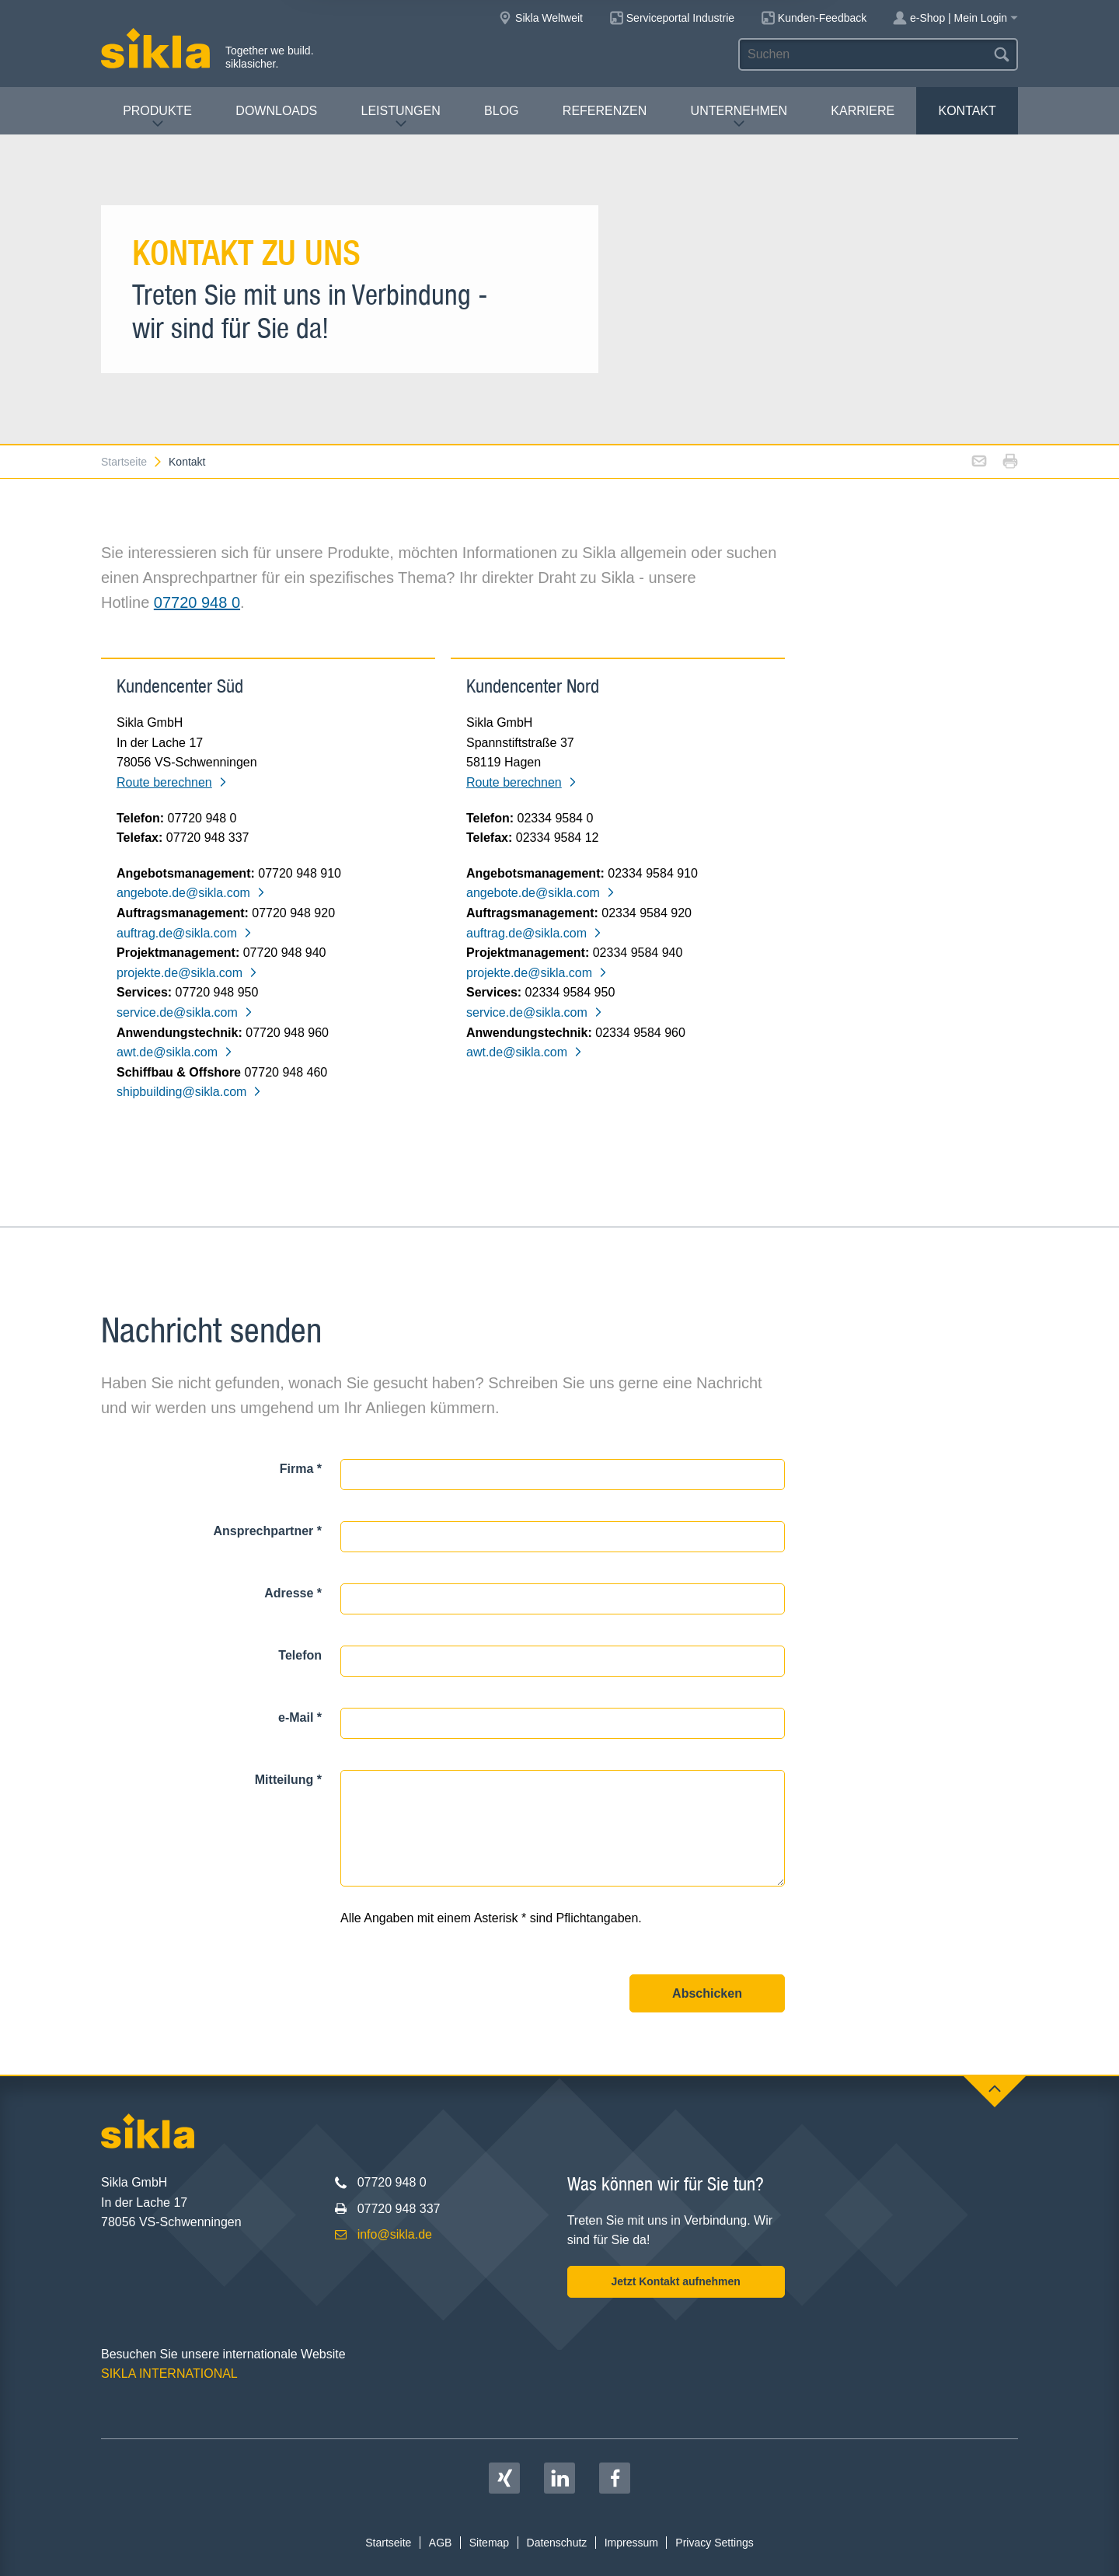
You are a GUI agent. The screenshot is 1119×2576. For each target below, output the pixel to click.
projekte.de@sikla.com (187, 972)
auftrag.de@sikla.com (185, 933)
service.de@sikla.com (185, 1012)
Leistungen (401, 117)
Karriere (862, 110)
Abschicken (707, 1993)
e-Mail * (300, 1717)
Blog (501, 110)
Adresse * (293, 1593)
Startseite (132, 462)
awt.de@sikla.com (175, 1052)
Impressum (631, 2542)
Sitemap (489, 2542)
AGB (440, 2542)
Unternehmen (739, 117)
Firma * (301, 1468)
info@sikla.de (394, 2234)
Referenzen (605, 110)
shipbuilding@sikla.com (189, 1091)
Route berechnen (172, 782)
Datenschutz (557, 2542)
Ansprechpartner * (267, 1531)
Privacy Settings (714, 2542)
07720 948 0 (197, 602)
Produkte (157, 117)
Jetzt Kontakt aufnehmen (675, 2281)
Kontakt (966, 110)
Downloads (276, 110)
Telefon (300, 1655)
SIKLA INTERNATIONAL (169, 2373)
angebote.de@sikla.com (191, 892)
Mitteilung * (288, 1779)
